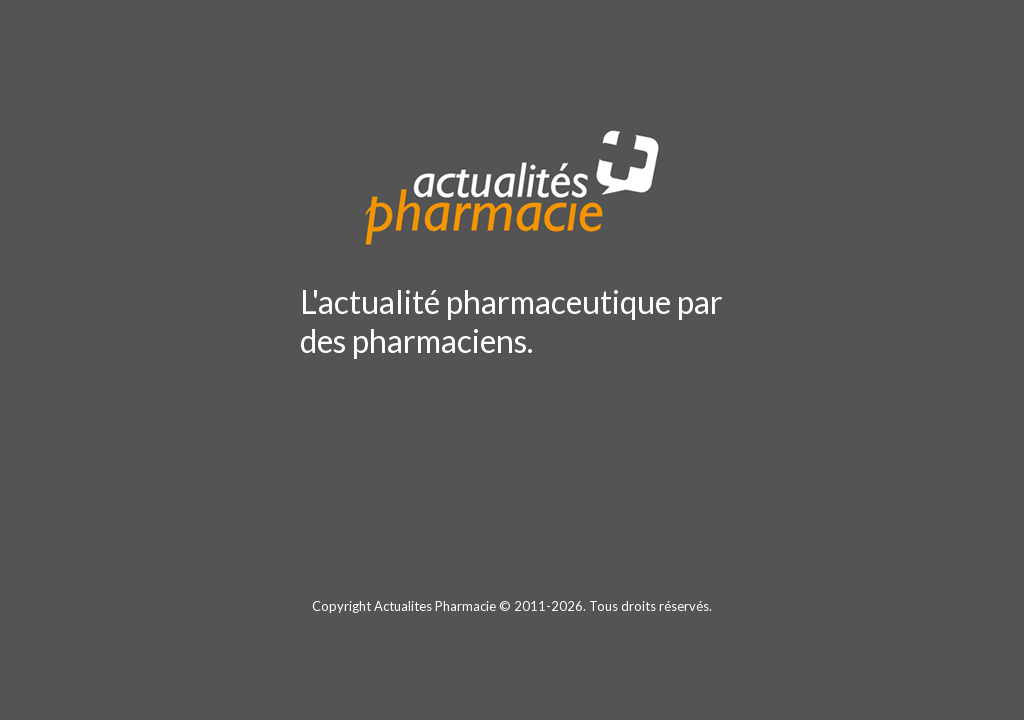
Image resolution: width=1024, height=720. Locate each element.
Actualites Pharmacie (435, 606)
